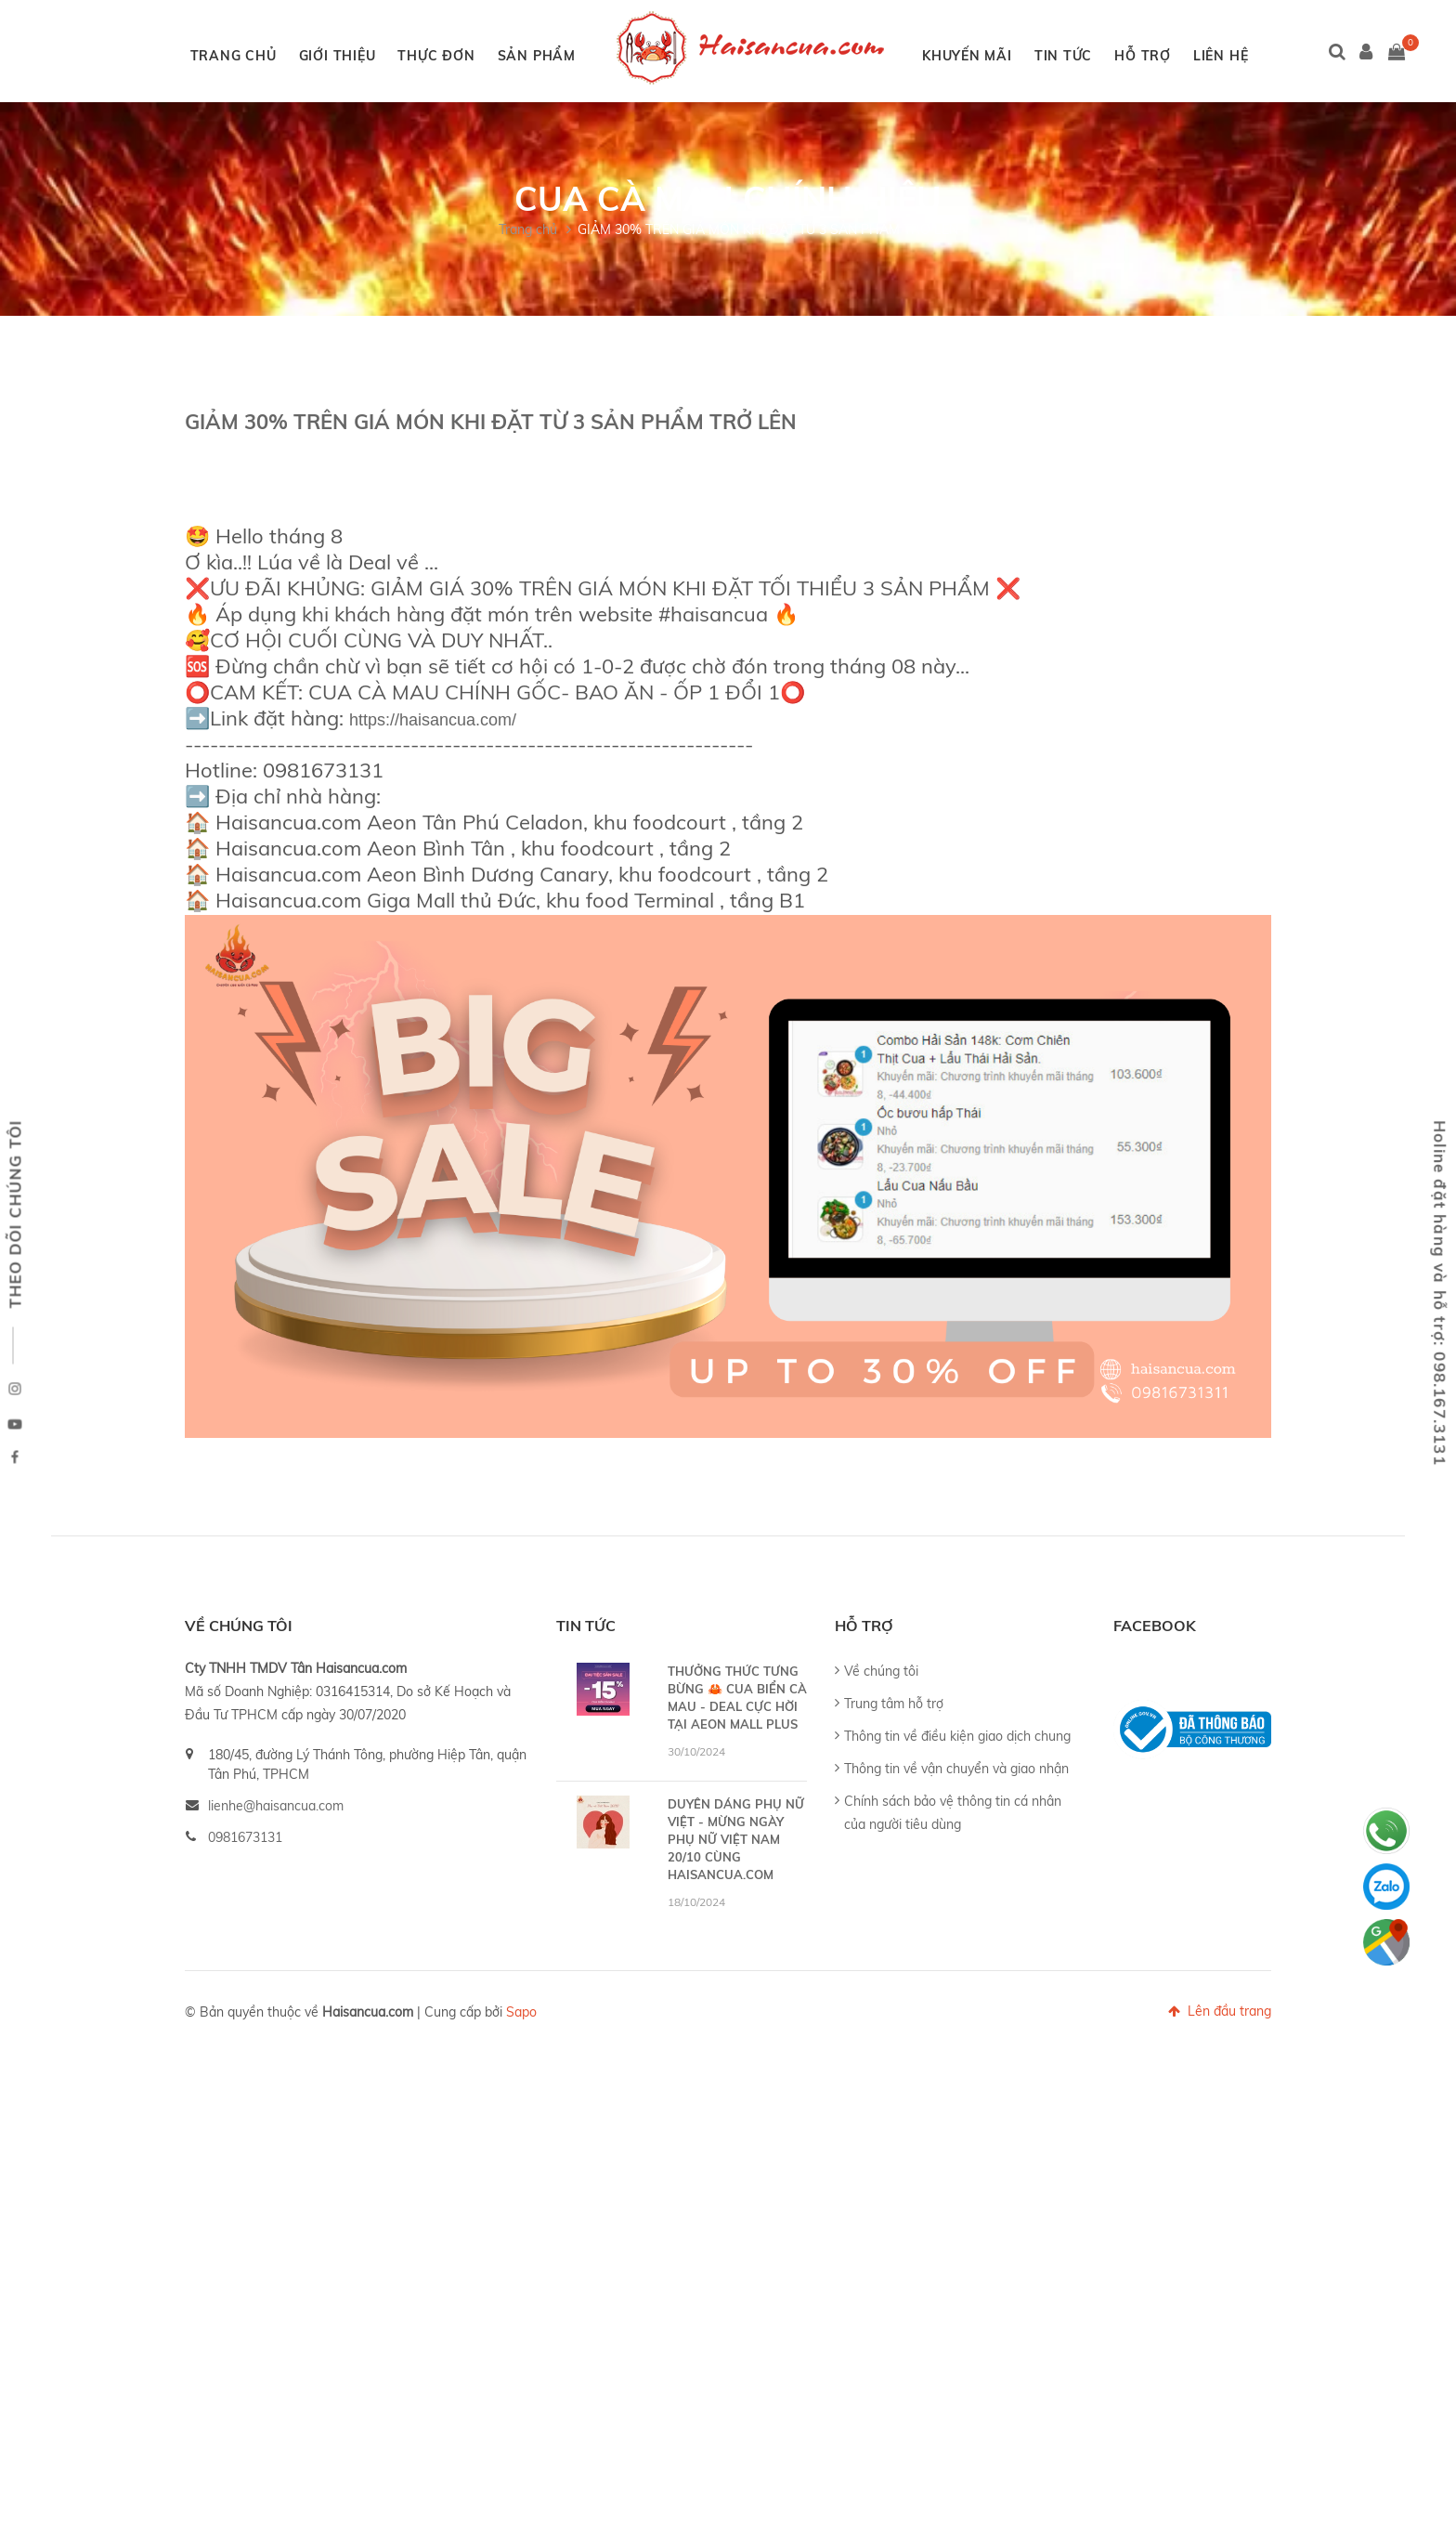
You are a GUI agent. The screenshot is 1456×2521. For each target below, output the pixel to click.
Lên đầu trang (1219, 2113)
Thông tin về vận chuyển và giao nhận (956, 1870)
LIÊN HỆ (719, 158)
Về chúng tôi (881, 1773)
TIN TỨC (1110, 55)
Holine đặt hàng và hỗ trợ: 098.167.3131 (1440, 1293)
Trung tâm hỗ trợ (893, 1805)
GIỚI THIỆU (384, 55)
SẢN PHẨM (584, 55)
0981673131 (245, 1939)
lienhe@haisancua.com (276, 1908)
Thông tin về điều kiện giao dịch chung (957, 1838)
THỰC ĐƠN (484, 55)
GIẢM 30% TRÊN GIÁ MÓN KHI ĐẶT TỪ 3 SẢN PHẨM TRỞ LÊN (768, 331)
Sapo (521, 2114)
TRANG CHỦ (281, 55)
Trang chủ (528, 331)
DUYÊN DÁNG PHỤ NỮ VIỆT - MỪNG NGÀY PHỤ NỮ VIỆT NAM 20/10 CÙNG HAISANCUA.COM (736, 1941)
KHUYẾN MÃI (1014, 55)
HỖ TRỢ (1190, 55)
